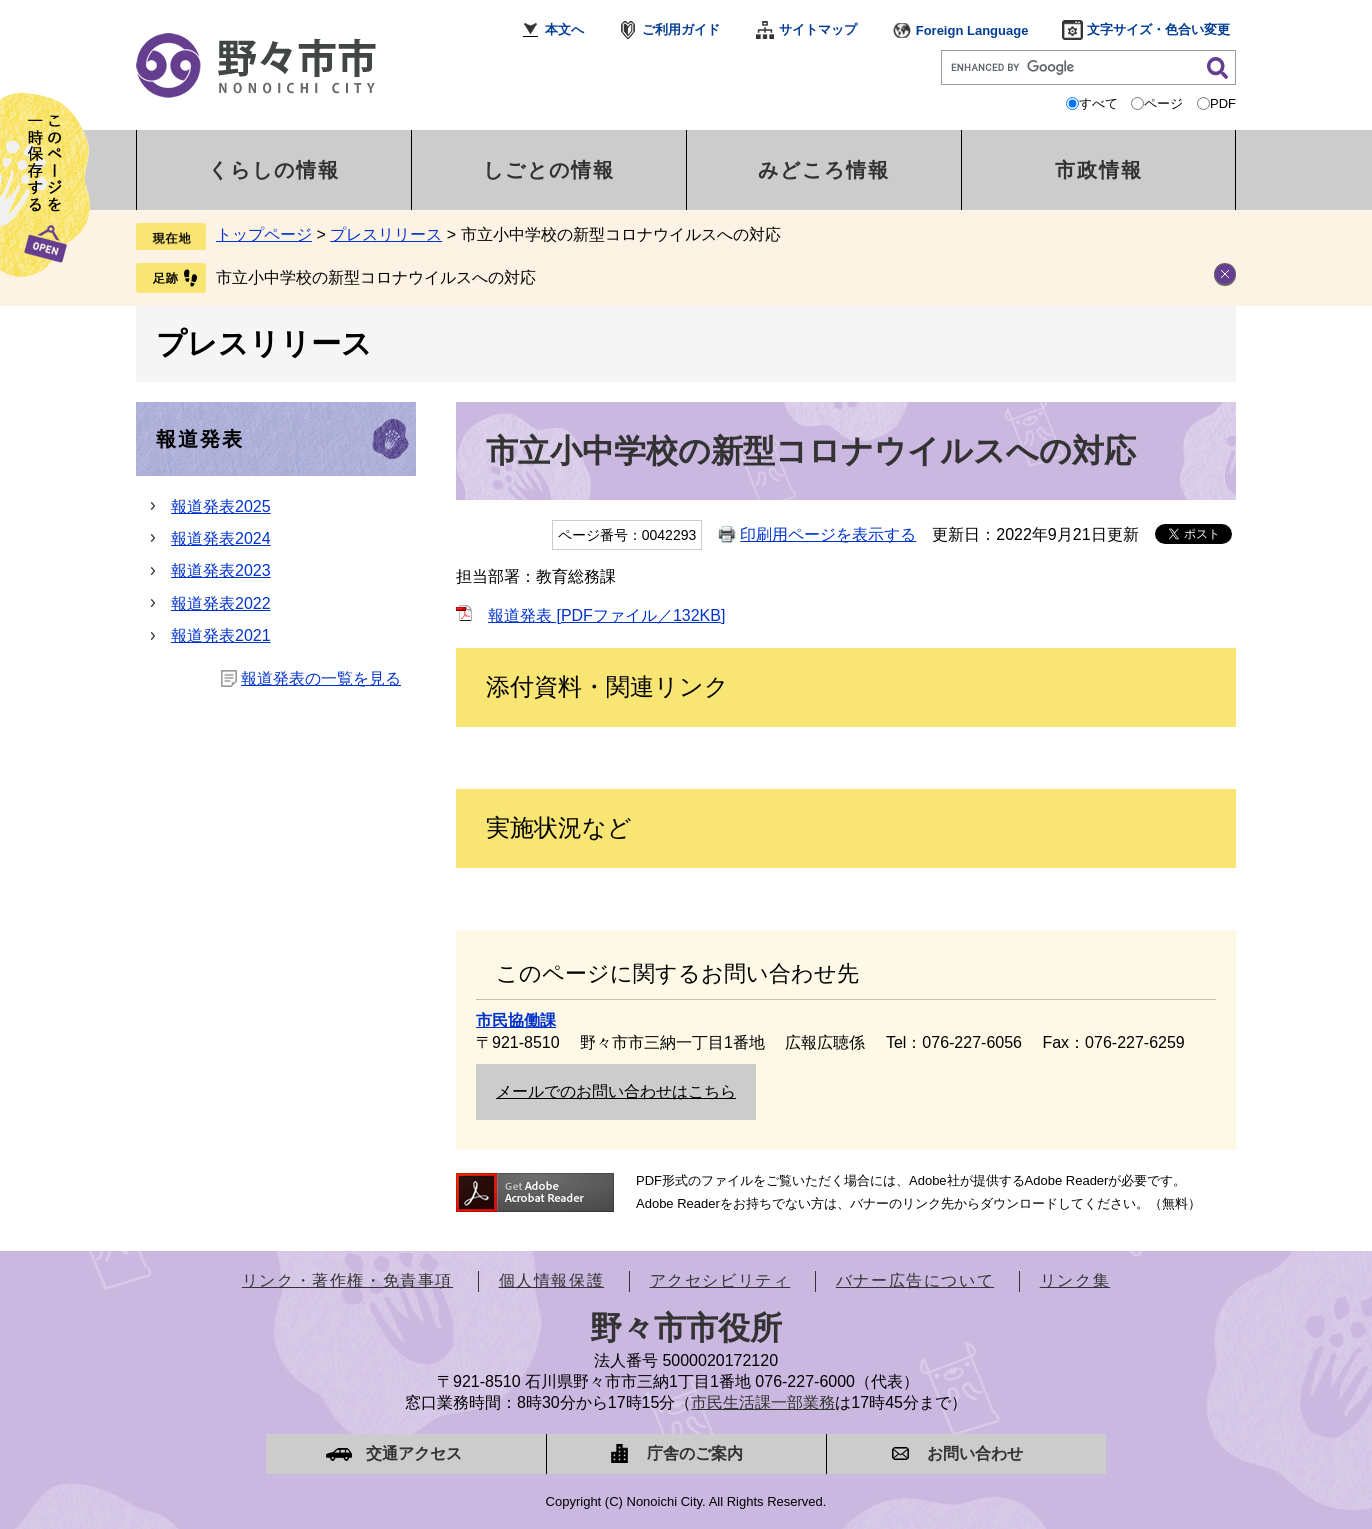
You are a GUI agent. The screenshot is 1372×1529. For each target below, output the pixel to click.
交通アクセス (414, 1453)
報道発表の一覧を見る (321, 678)
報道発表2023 (221, 570)
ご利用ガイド (681, 29)
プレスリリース (386, 234)
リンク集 (1075, 1280)
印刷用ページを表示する (828, 534)
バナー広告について (915, 1280)
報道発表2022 (221, 603)
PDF (1223, 103)
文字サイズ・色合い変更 (1158, 29)
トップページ (264, 234)
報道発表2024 (221, 538)
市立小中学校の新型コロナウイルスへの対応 (376, 277)
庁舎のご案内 (695, 1453)
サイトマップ (818, 29)
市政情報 (1099, 170)
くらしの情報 (274, 170)
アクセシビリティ (720, 1280)
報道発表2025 (221, 506)
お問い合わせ (975, 1453)
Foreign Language (972, 30)
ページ (1163, 103)
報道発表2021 (221, 635)
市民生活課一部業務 (763, 1402)
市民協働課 (516, 1020)
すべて (1098, 103)
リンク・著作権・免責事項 (347, 1280)
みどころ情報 (824, 170)
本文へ (564, 29)
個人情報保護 (552, 1280)
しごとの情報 (549, 170)
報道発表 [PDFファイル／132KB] (606, 615)
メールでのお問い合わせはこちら (616, 1091)
